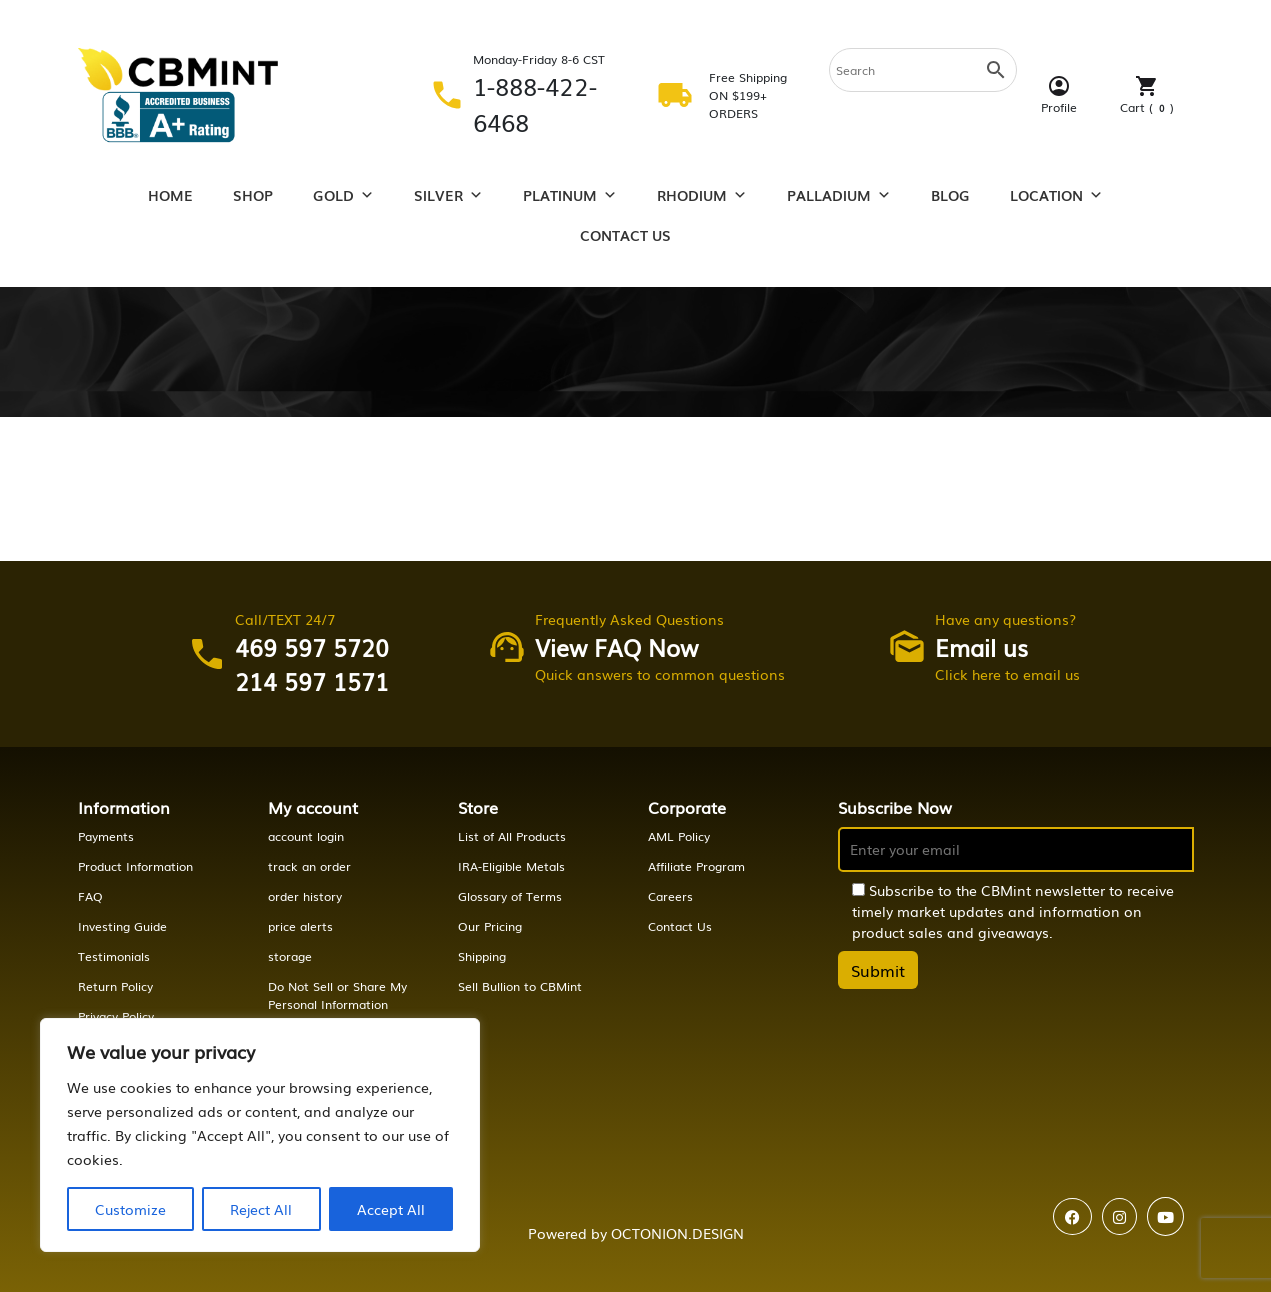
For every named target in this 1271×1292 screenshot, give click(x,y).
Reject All (261, 1209)
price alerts (300, 926)
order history (305, 896)
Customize (130, 1209)
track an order (309, 866)
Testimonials (114, 956)
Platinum (570, 195)
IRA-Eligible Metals (511, 866)
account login (306, 836)
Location (1056, 195)
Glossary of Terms (510, 896)
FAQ (90, 896)
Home (170, 195)
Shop (253, 195)
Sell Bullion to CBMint (520, 986)
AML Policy (679, 836)
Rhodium (702, 195)
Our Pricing (490, 926)
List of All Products (512, 836)
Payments (106, 836)
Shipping (482, 956)
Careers (670, 896)
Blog (950, 195)
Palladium (839, 195)
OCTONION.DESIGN (677, 1233)
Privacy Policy (116, 1016)
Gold (343, 195)
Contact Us (625, 235)
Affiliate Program (696, 866)
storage (290, 956)
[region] (260, 1135)
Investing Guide (122, 926)
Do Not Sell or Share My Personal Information (337, 995)
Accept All (391, 1209)
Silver (448, 195)
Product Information (135, 866)
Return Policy (115, 986)
